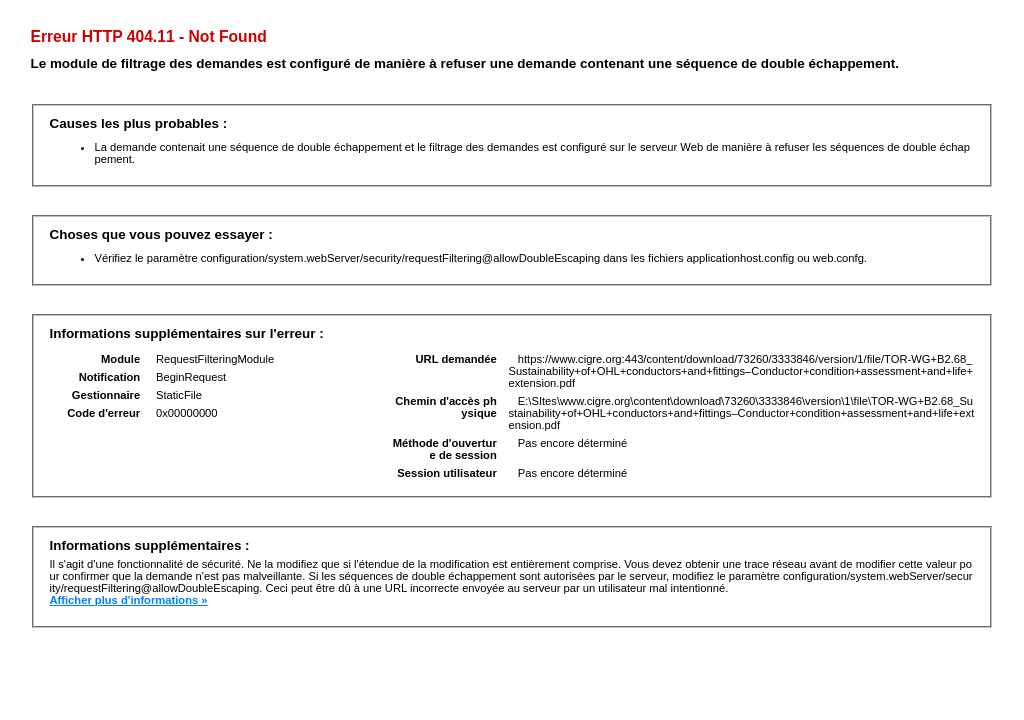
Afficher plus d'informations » (128, 600)
